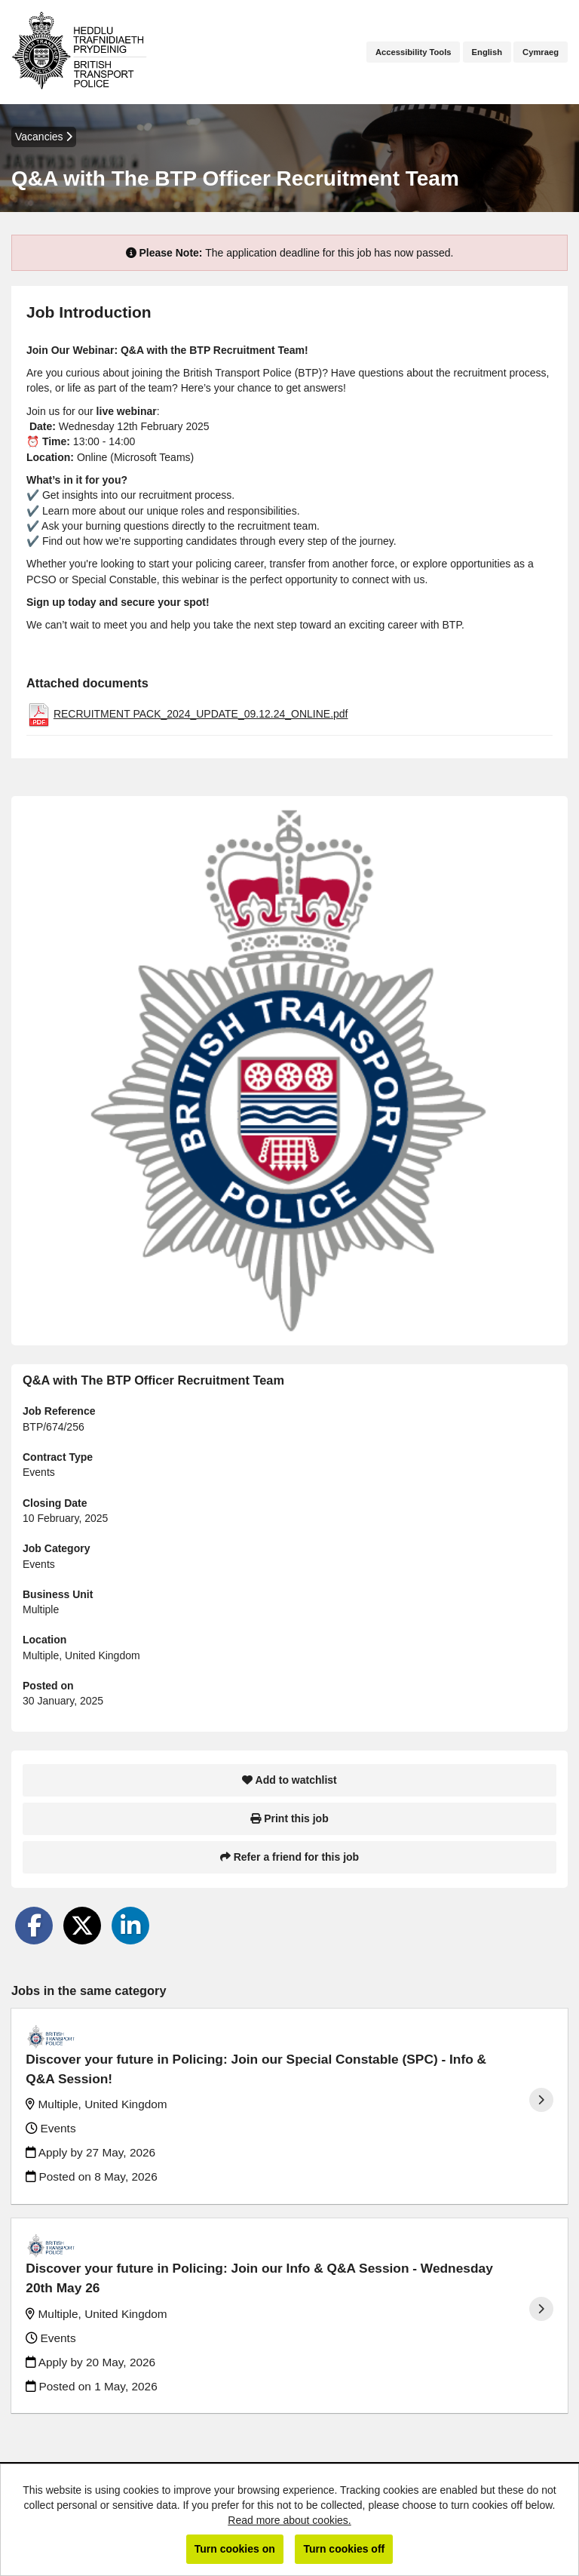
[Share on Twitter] (82, 1925)
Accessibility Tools (413, 52)
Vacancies (43, 137)
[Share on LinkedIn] (130, 1925)
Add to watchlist (289, 1780)
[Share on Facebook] (34, 1925)
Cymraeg (540, 52)
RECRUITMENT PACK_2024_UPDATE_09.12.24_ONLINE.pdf (201, 714)
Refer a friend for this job (289, 1857)
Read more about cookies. (289, 2520)
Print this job (289, 1818)
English (487, 52)
